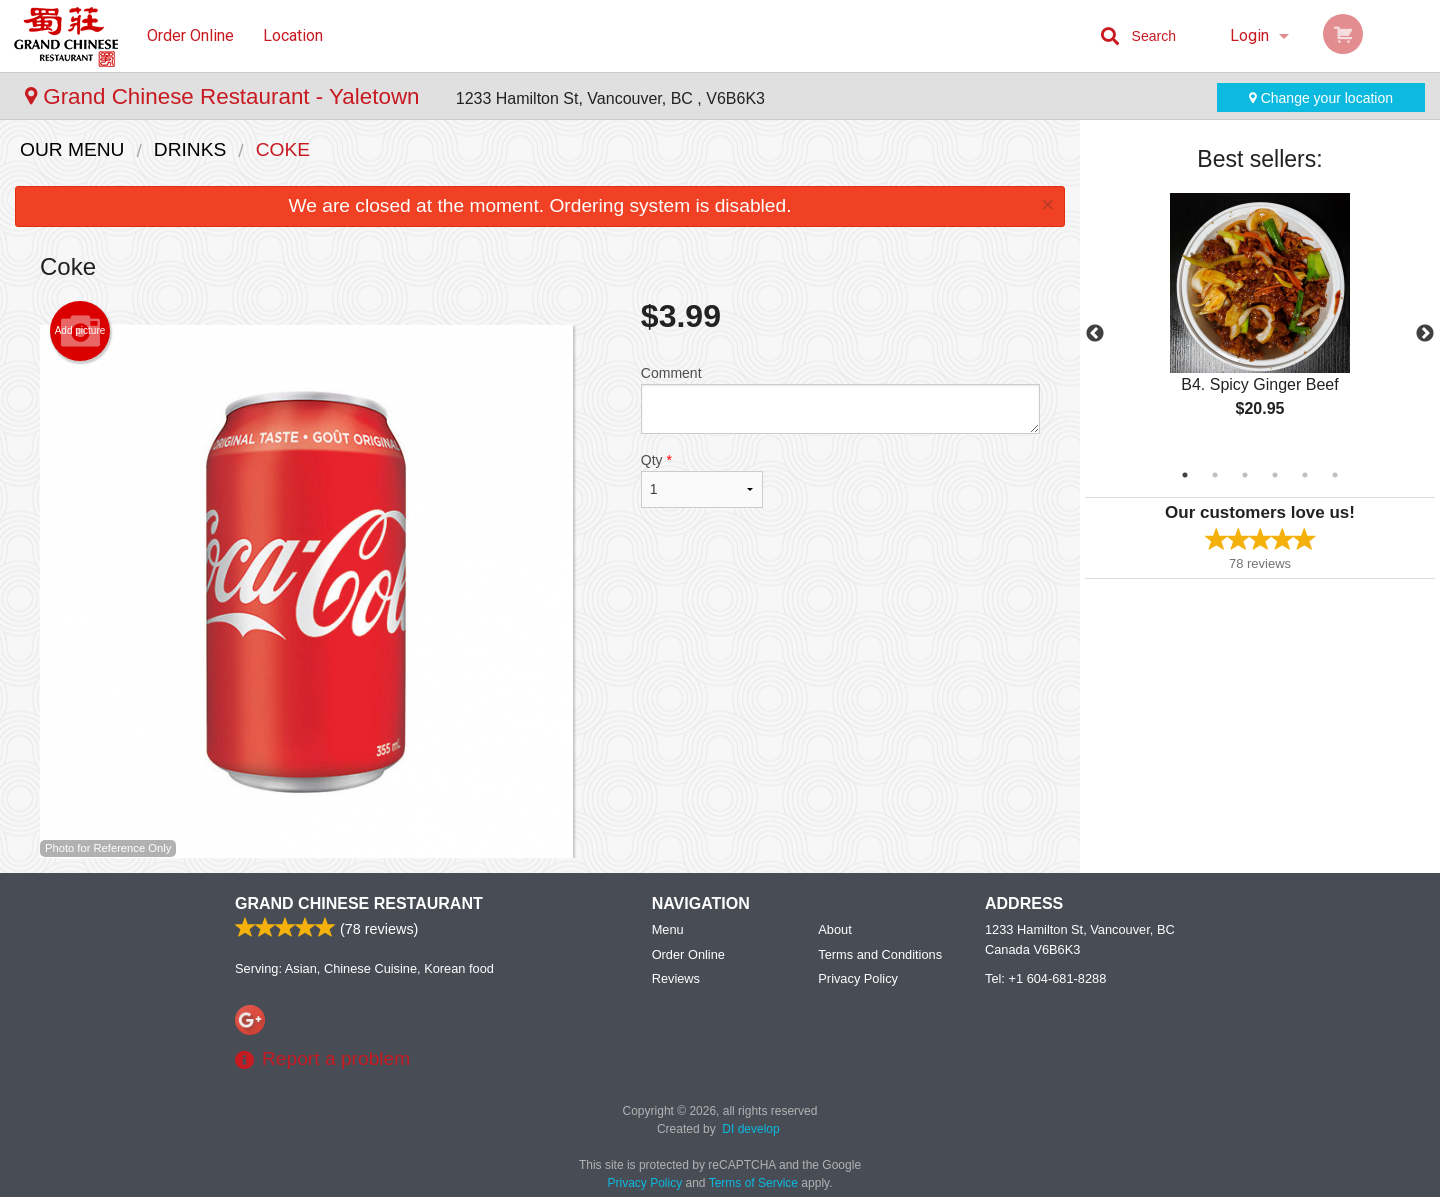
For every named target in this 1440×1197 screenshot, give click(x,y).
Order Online (190, 35)
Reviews (676, 978)
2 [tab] (1215, 475)
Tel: (1045, 978)
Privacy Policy (858, 978)
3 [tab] (1245, 475)
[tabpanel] (1260, 322)
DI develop (750, 1129)
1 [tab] (1185, 475)
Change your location (1321, 98)
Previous (1095, 334)
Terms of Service (753, 1183)
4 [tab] (1275, 475)
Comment (840, 399)
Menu (668, 929)
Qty (702, 480)
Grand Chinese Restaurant (359, 903)
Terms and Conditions (880, 954)
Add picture (80, 331)
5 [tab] (1305, 475)
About (834, 929)
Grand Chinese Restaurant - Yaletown (225, 96)
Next (1425, 334)
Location (293, 35)
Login (1249, 35)
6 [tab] (1335, 475)
